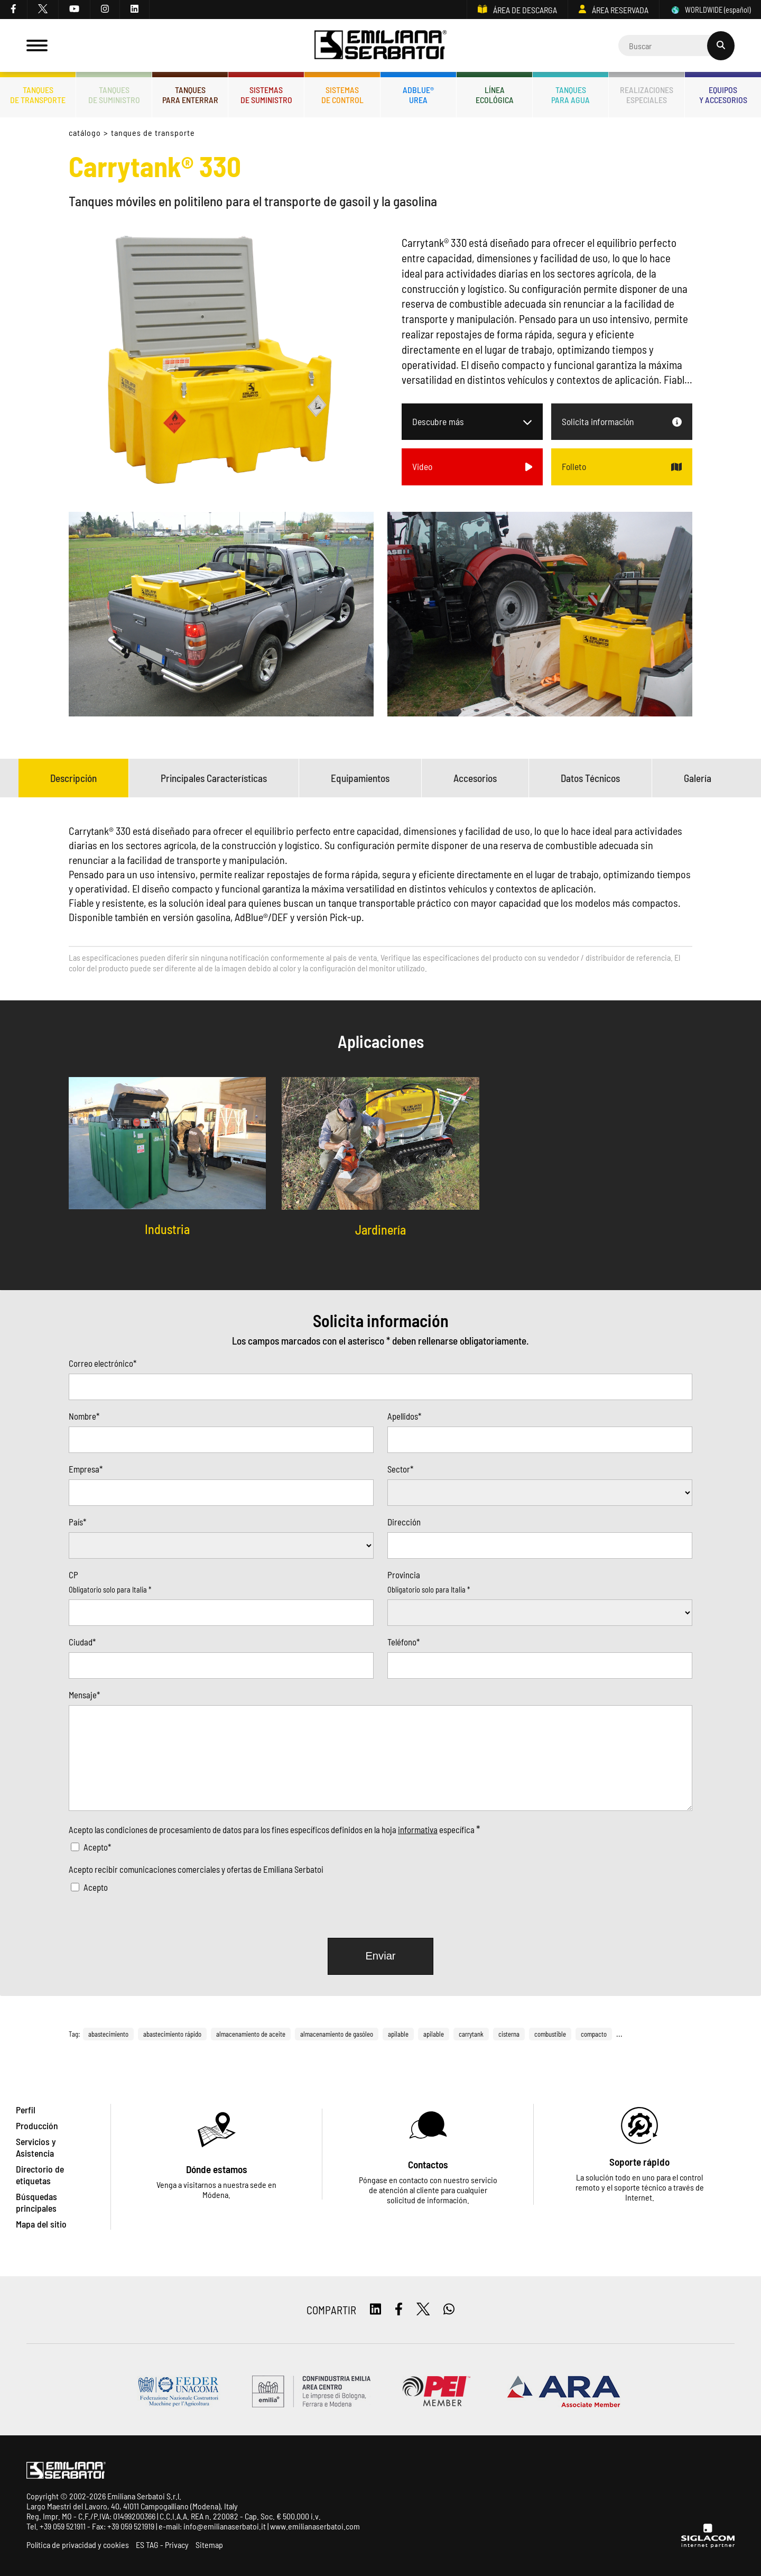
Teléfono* (403, 1641)
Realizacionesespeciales (646, 95)
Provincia (403, 1574)
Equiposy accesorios (723, 95)
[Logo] (380, 45)
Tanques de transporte (153, 132)
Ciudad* (82, 1641)
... (619, 2033)
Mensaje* (84, 1694)
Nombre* (84, 1416)
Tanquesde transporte (38, 95)
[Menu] (37, 45)
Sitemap (209, 2545)
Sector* (400, 1469)
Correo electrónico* (102, 1363)
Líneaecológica (495, 95)
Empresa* (86, 1469)
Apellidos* (404, 1416)
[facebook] (13, 9)
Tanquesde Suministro (114, 95)
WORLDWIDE (710, 9)
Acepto (95, 1887)
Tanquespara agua (570, 95)
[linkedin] (135, 9)
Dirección (404, 1521)
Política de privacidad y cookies (77, 2545)
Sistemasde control (342, 95)
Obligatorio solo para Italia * (110, 1589)
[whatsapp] (448, 2310)
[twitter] (43, 9)
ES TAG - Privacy (162, 2545)
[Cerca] (676, 45)
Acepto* (97, 1847)
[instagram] (105, 9)
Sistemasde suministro (266, 95)
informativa (418, 1829)
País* (77, 1521)
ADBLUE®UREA (418, 95)
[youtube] (74, 9)
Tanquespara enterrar (190, 95)
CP (73, 1574)
